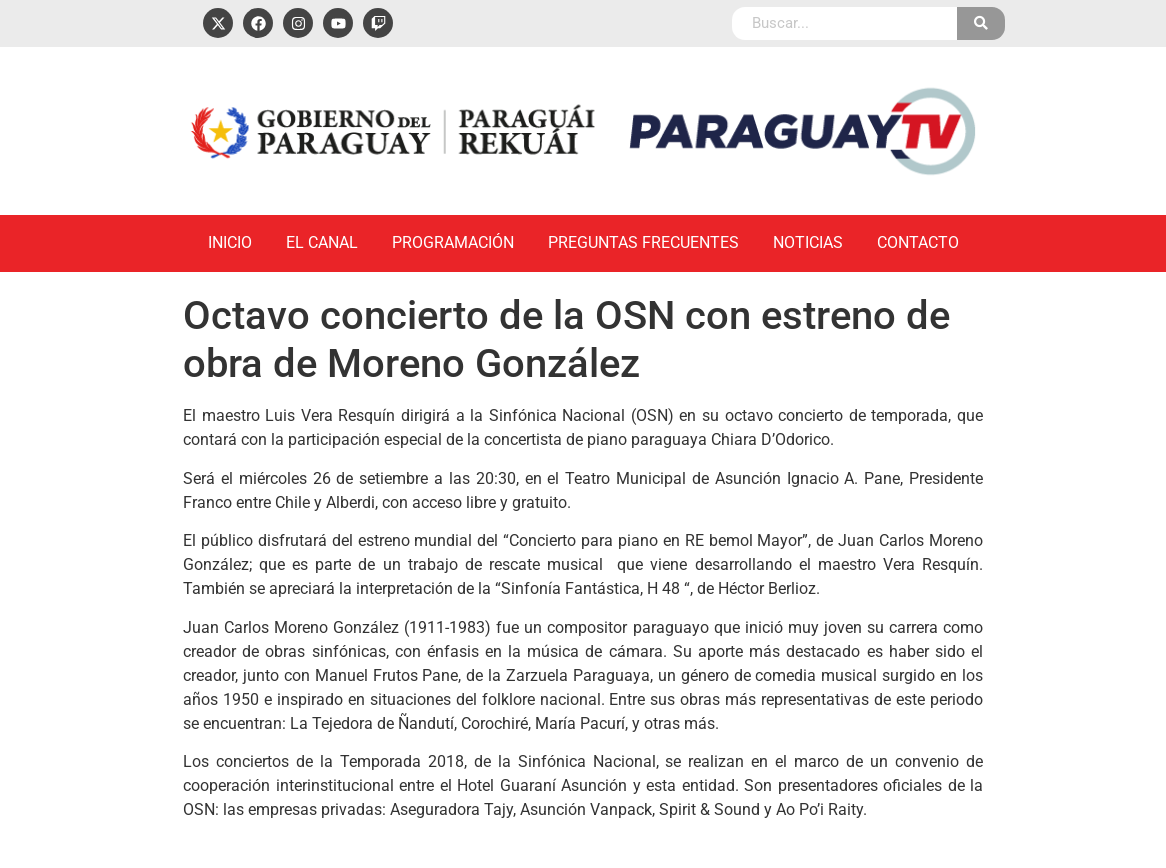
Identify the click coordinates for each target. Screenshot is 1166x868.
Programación (453, 242)
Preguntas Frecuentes (643, 242)
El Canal (322, 242)
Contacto (918, 242)
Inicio (230, 242)
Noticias (808, 242)
